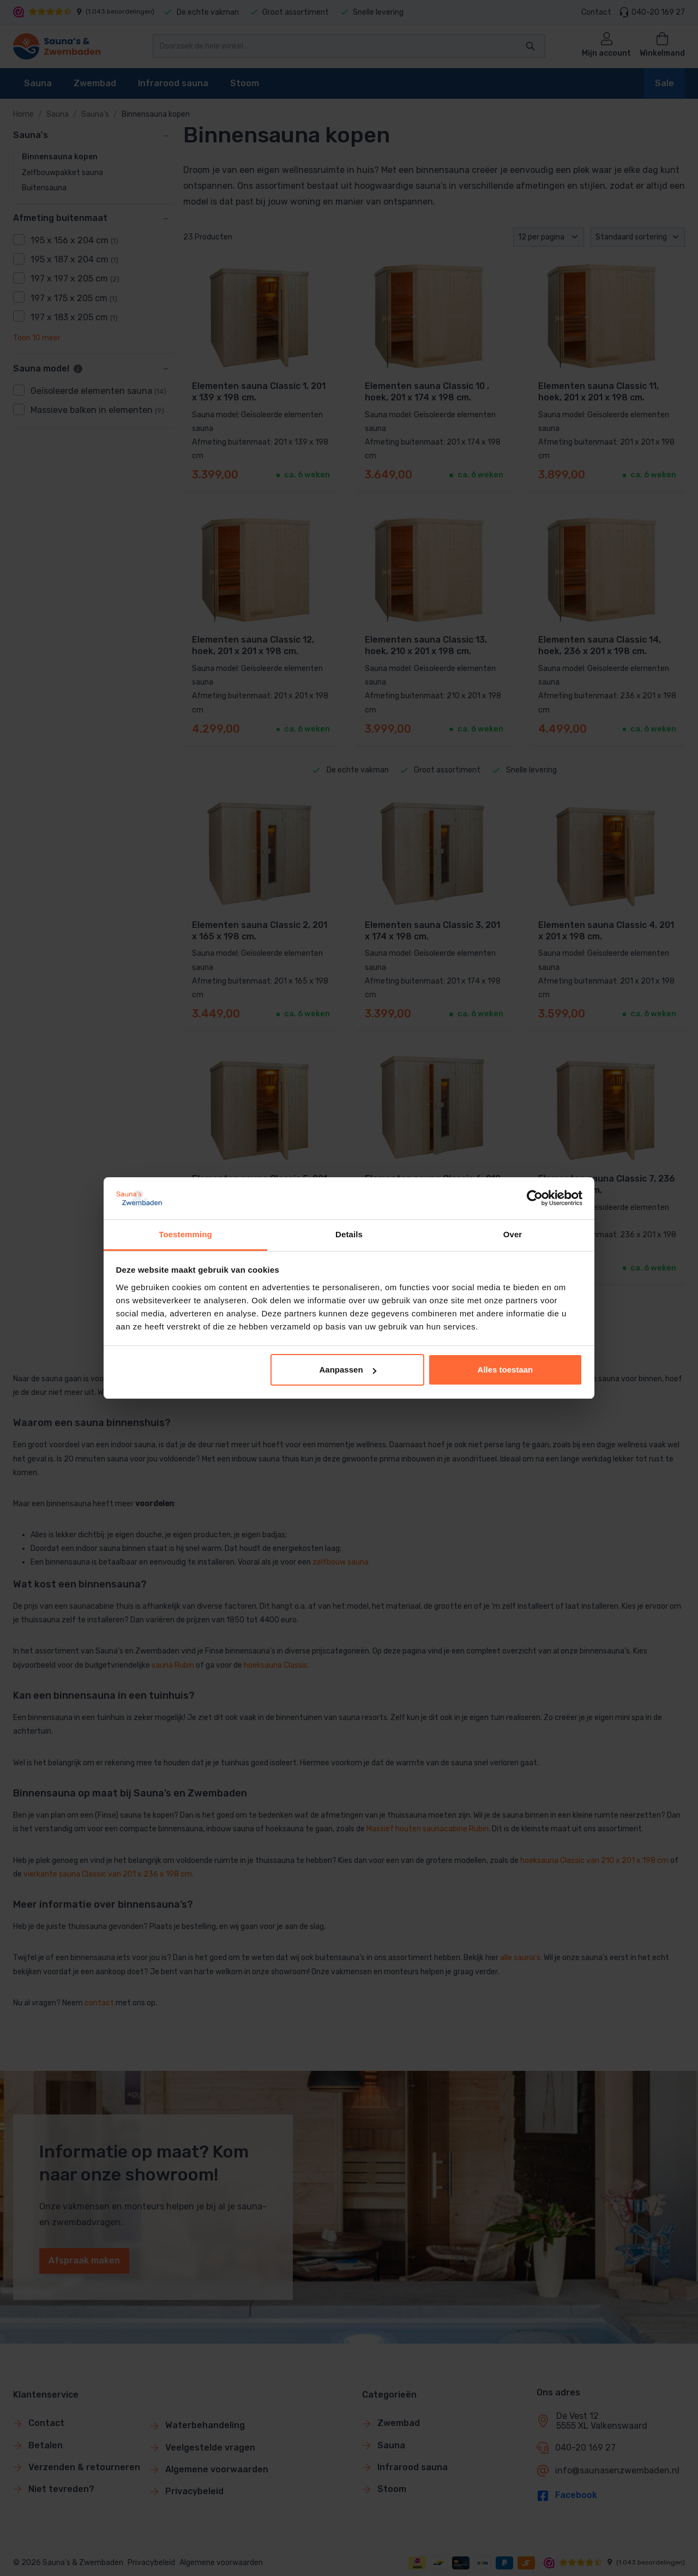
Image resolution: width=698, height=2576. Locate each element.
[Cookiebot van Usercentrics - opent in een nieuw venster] (534, 1198)
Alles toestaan (505, 1369)
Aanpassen (348, 1369)
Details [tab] (349, 1234)
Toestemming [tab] (185, 1234)
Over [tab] (512, 1234)
